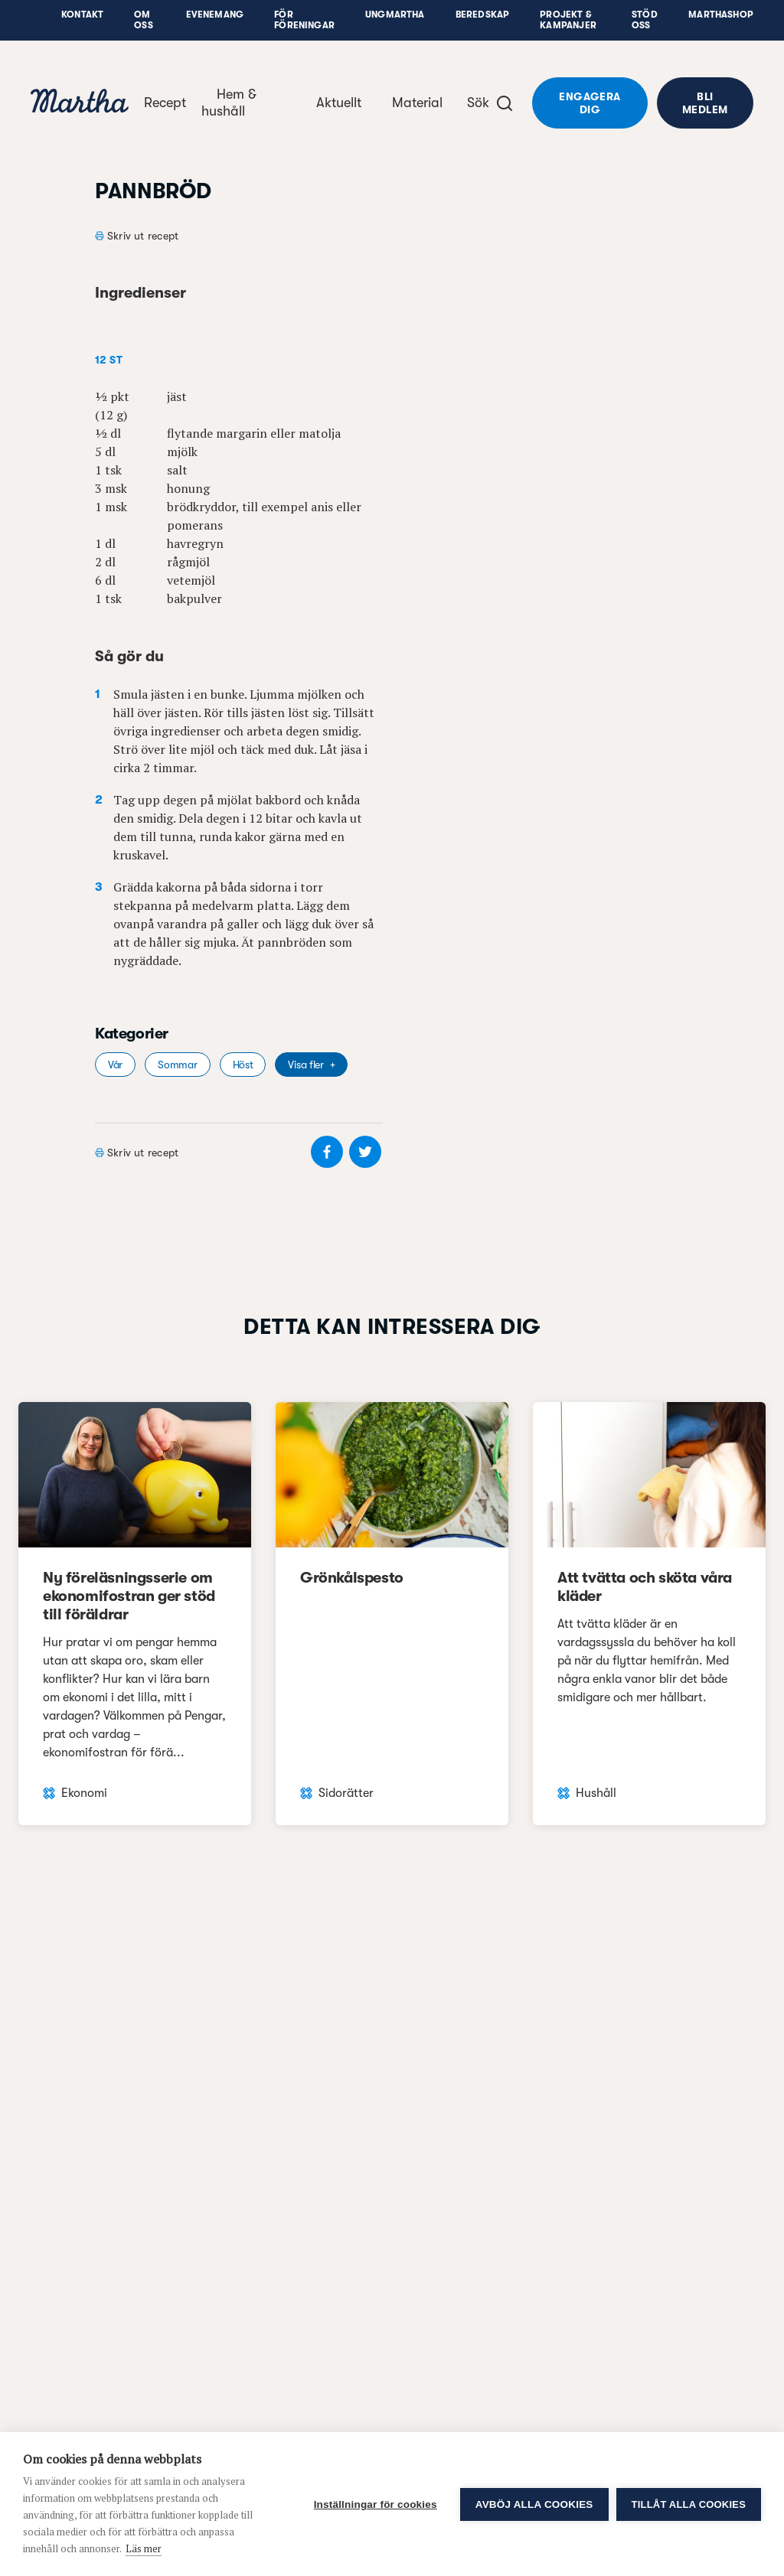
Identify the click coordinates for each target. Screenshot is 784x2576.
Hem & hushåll (228, 102)
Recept (165, 102)
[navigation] (80, 103)
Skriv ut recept (142, 236)
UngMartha (395, 14)
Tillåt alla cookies (689, 2504)
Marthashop (720, 14)
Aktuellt (338, 102)
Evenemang (215, 14)
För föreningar (304, 20)
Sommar (177, 1064)
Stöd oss (645, 20)
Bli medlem (705, 103)
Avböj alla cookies (534, 2504)
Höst (243, 1064)
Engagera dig (590, 103)
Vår (115, 1064)
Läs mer (144, 2548)
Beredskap (483, 14)
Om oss (143, 20)
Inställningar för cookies (375, 2504)
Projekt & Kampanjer (568, 20)
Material (417, 102)
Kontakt (82, 14)
